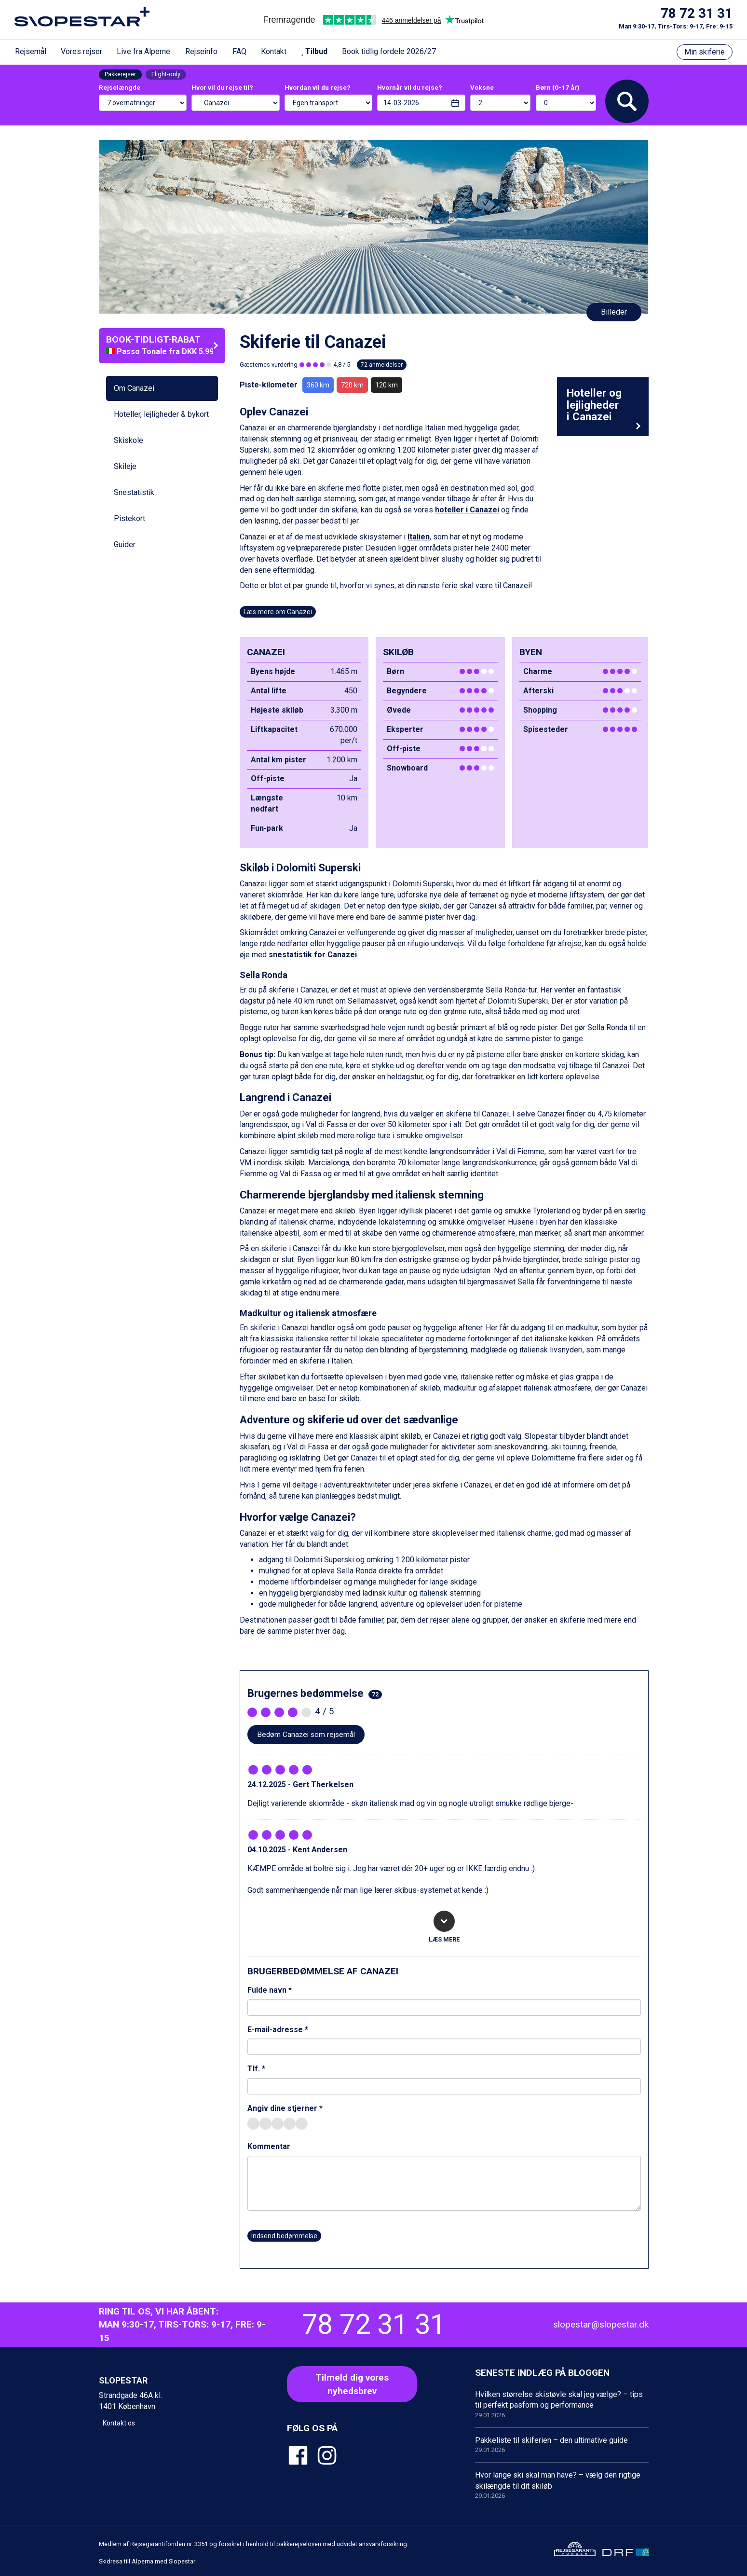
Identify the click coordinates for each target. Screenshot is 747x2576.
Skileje (125, 466)
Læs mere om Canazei (278, 612)
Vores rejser (81, 51)
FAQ (239, 51)
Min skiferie (704, 51)
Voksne (482, 87)
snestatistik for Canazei (313, 954)
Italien (418, 536)
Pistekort (129, 518)
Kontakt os (119, 2423)
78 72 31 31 (697, 13)
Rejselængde (119, 87)
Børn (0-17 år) (558, 87)
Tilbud (314, 51)
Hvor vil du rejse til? (222, 87)
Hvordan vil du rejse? (318, 87)
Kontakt (273, 51)
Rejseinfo (201, 51)
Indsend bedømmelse (284, 2236)
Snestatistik (134, 492)
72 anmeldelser (382, 364)
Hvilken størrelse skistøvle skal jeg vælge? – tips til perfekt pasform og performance (562, 2405)
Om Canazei (134, 388)
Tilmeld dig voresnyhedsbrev (352, 2384)
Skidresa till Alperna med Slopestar (147, 2561)
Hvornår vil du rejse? (409, 87)
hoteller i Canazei (467, 509)
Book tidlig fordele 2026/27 (389, 51)
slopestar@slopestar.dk (601, 2324)
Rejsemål (30, 51)
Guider (125, 544)
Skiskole (128, 440)
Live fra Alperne (143, 51)
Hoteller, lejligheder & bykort (161, 414)
